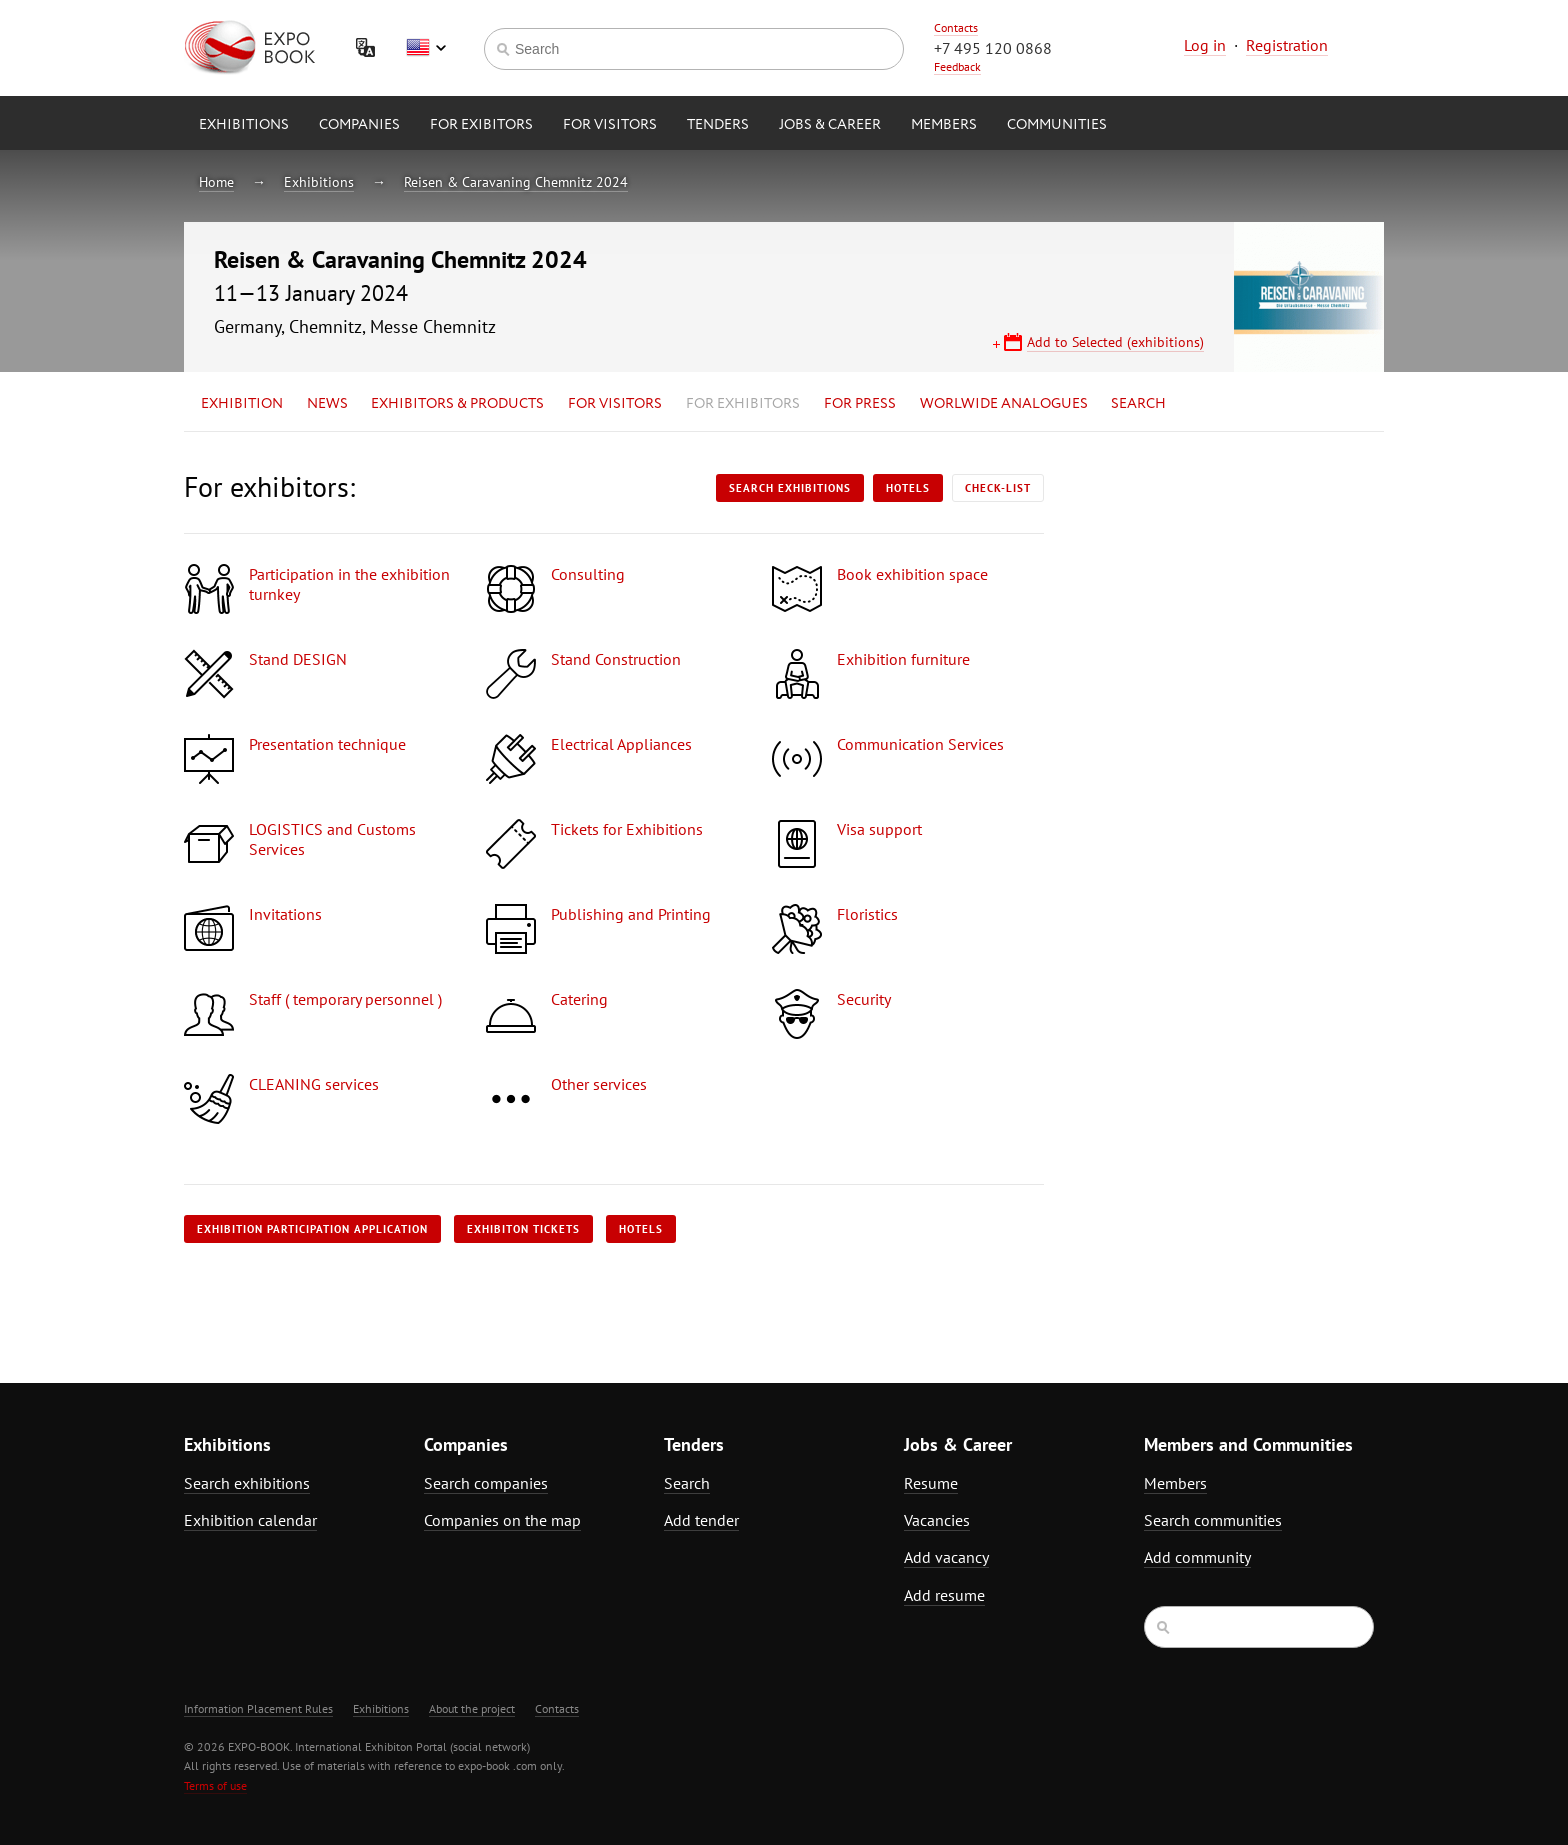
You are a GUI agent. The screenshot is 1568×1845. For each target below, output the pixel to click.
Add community (1197, 1557)
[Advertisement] (1209, 647)
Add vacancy (946, 1557)
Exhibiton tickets (523, 1229)
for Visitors (610, 125)
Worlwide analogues (1004, 404)
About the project (472, 1708)
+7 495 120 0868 (993, 48)
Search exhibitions (790, 488)
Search (1138, 404)
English (426, 48)
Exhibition (242, 404)
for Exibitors (481, 125)
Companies (359, 125)
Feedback (957, 66)
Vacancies (937, 1520)
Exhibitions (244, 125)
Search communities (1213, 1520)
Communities (1057, 125)
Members (944, 125)
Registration (1287, 45)
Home (216, 182)
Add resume (944, 1595)
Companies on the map (502, 1520)
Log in (1205, 45)
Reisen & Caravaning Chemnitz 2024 (516, 182)
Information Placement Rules (258, 1708)
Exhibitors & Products (457, 404)
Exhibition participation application (312, 1229)
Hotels (908, 488)
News (327, 404)
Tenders (718, 125)
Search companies (486, 1483)
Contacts (956, 27)
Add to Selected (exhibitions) (1115, 342)
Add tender (701, 1520)
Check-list (998, 488)
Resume (931, 1483)
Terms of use (215, 1785)
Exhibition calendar (250, 1520)
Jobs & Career (830, 125)
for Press (860, 404)
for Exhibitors (743, 404)
